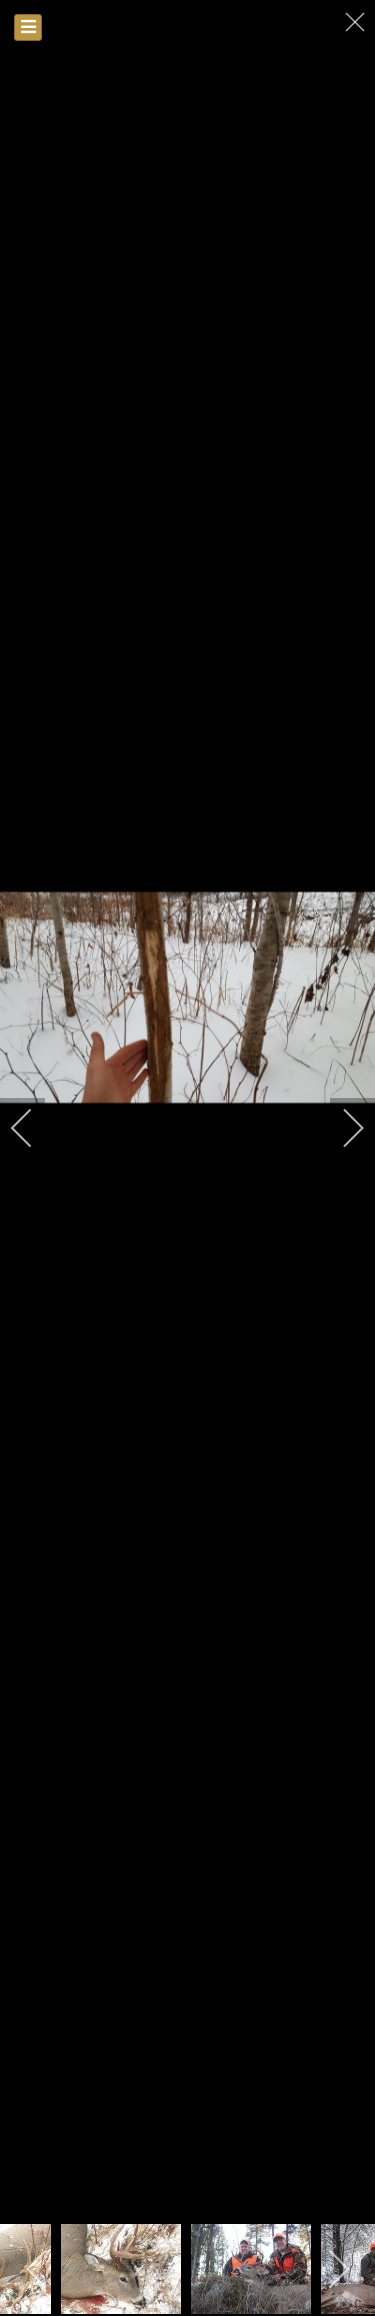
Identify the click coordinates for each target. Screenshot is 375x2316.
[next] (340, 1128)
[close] (357, 22)
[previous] (35, 1128)
